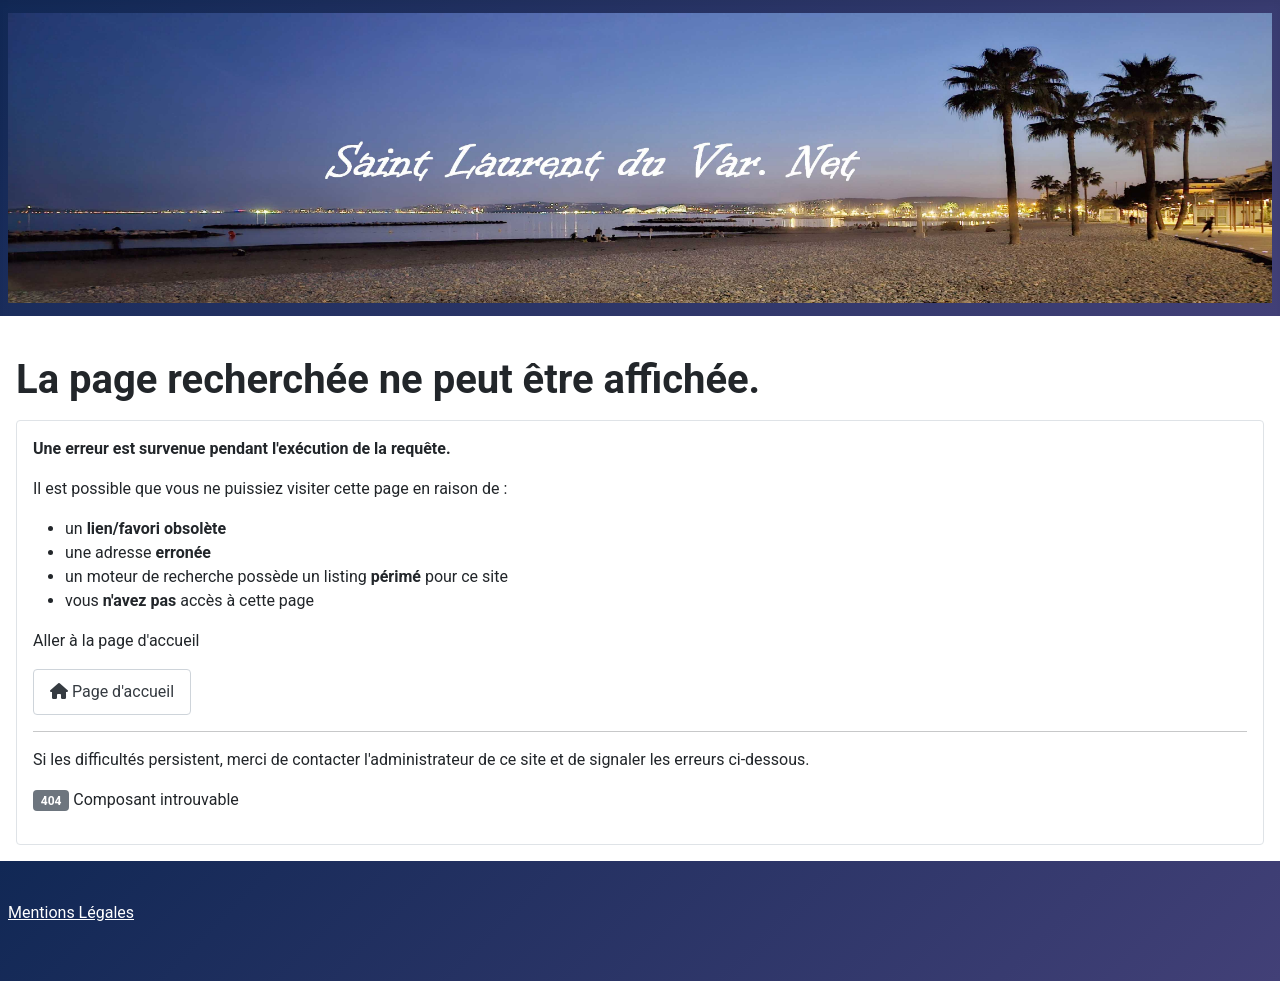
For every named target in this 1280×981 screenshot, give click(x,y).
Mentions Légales (71, 912)
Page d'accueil (112, 691)
